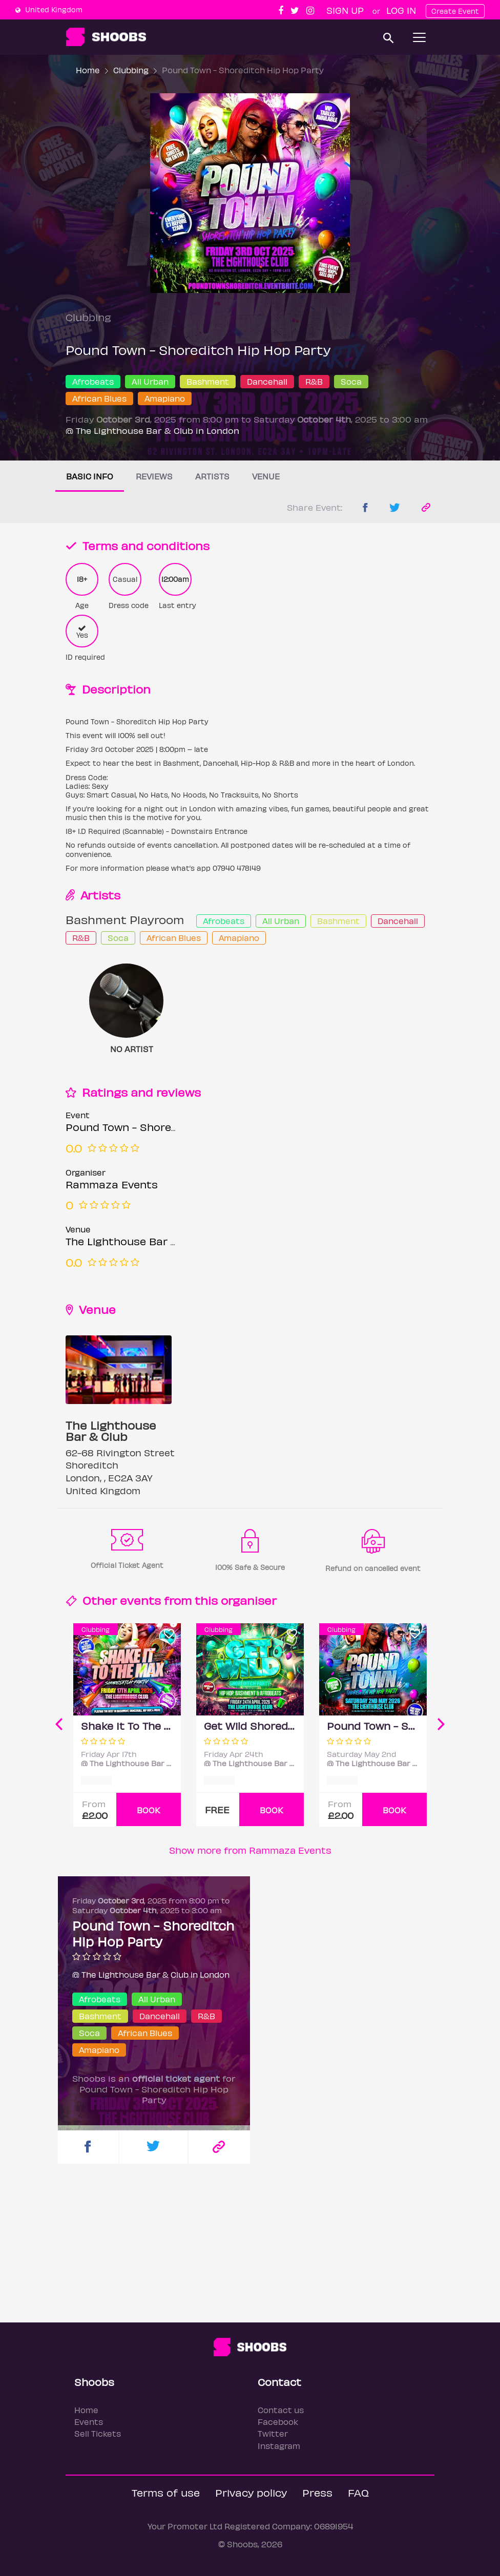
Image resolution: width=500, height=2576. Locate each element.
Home (88, 70)
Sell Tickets (97, 2433)
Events (88, 2421)
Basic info (89, 476)
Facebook (278, 2421)
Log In (401, 10)
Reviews (154, 476)
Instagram (279, 2446)
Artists (212, 476)
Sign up (345, 10)
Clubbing (131, 70)
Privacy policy (251, 2492)
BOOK (148, 1810)
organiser (249, 1600)
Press (317, 2492)
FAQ (358, 2492)
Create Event (455, 11)
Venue (266, 476)
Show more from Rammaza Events (250, 1850)
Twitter (273, 2433)
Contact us (281, 2410)
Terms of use (166, 2492)
